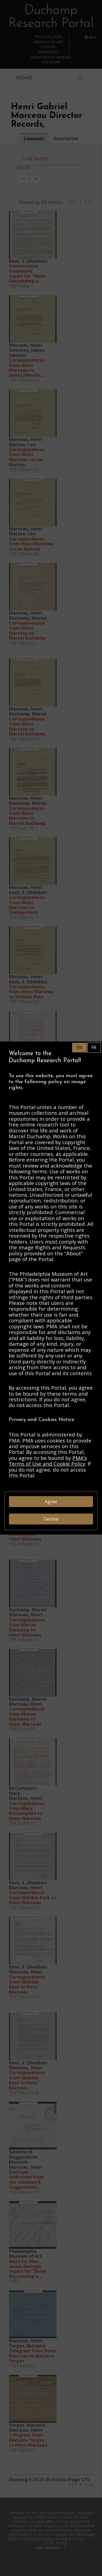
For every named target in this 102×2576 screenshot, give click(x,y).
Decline (51, 1519)
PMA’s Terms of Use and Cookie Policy (48, 1460)
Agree (51, 1502)
